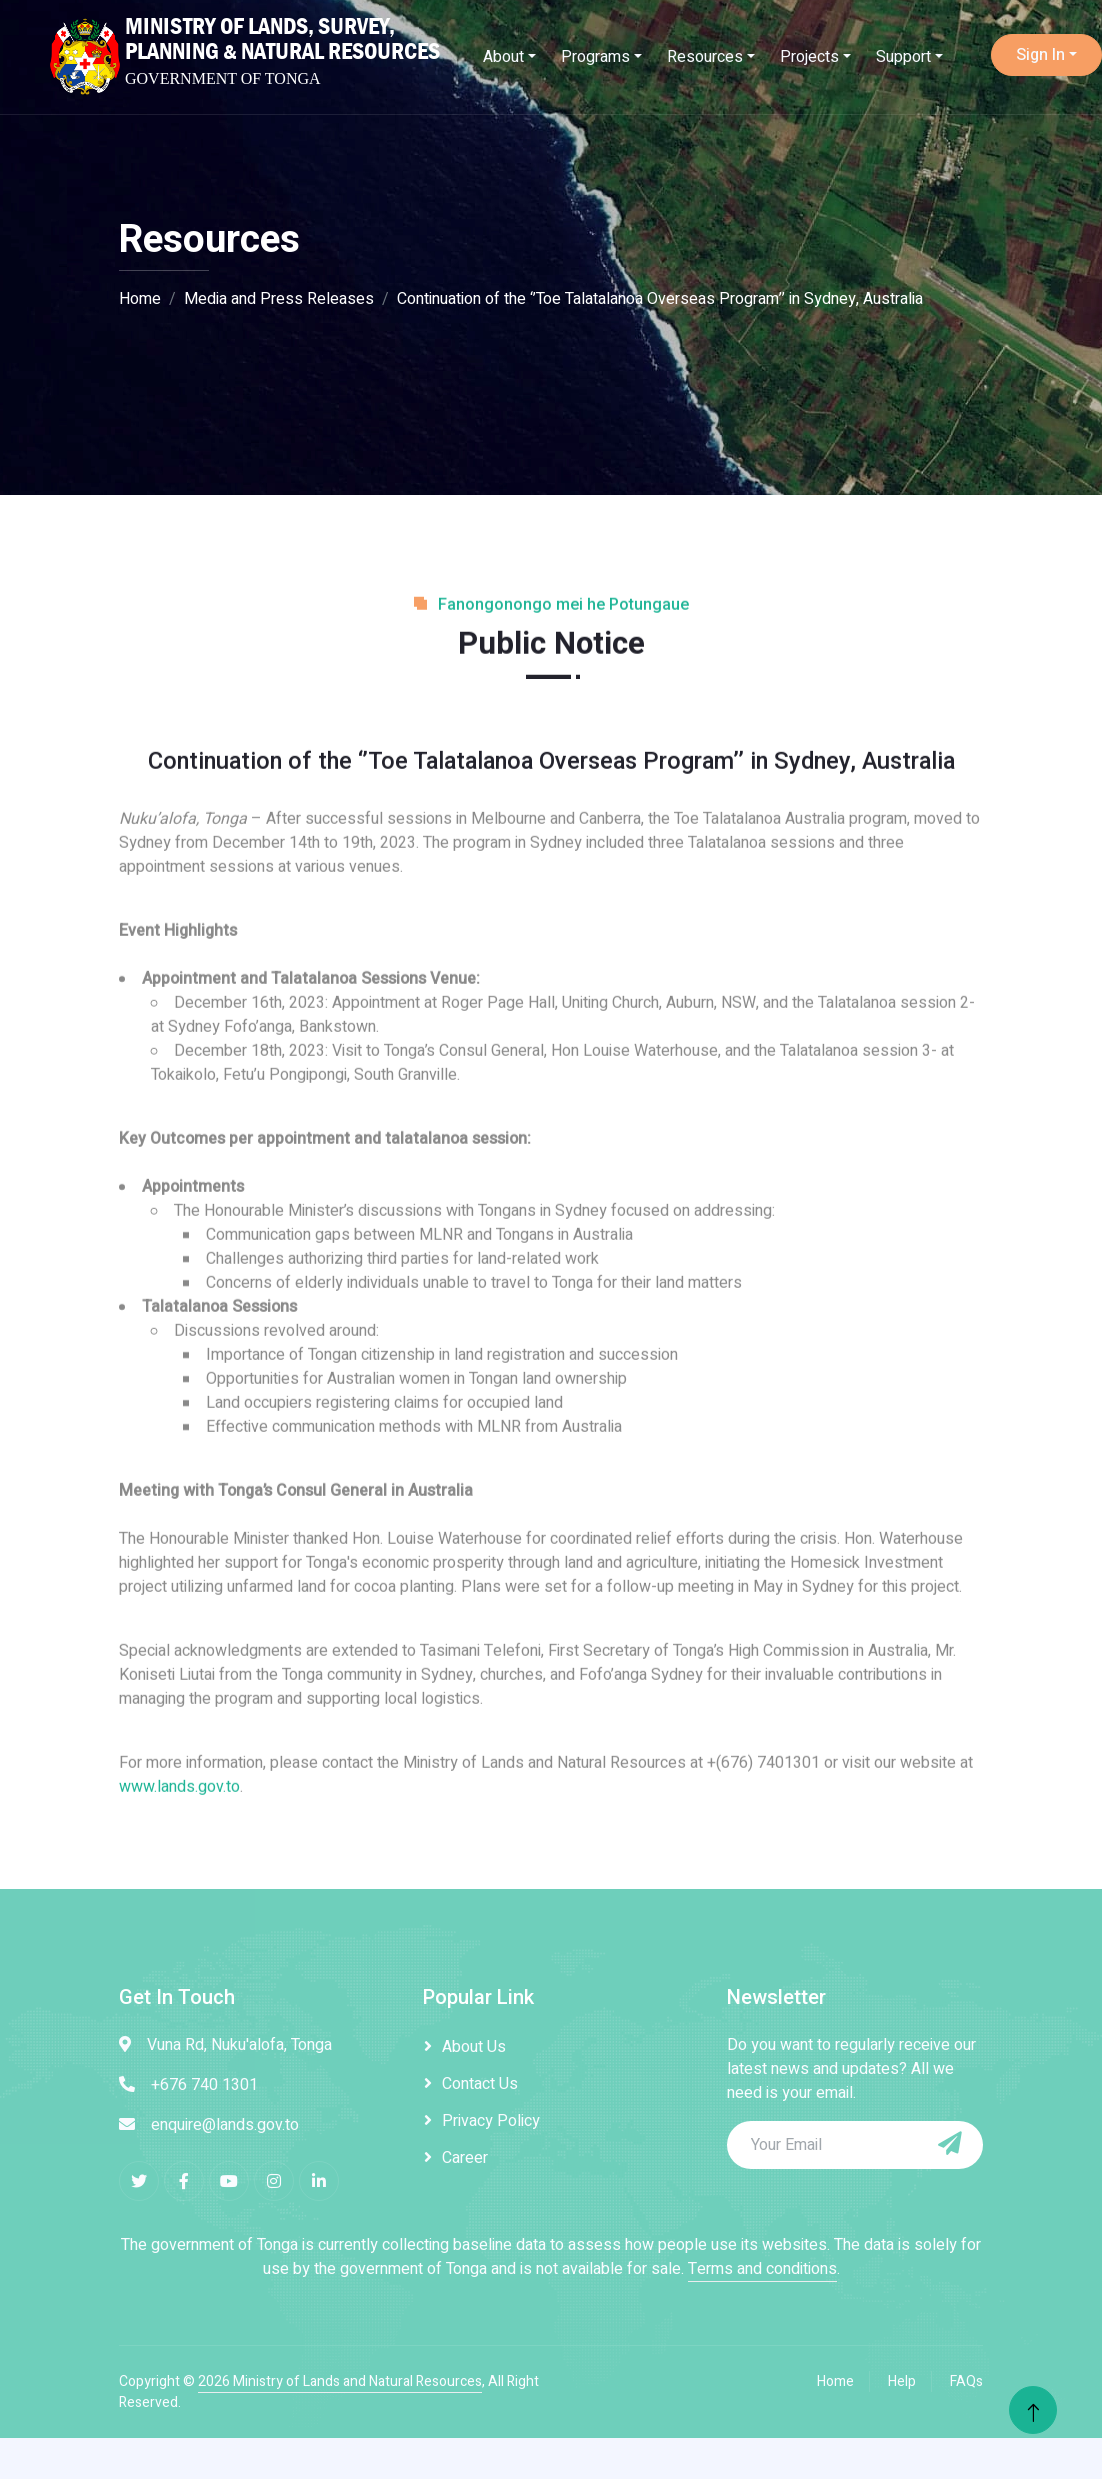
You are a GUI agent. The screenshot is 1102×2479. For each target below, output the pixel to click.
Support (903, 57)
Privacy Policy (491, 2121)
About (503, 57)
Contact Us (480, 2084)
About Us (474, 2047)
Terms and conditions (762, 2269)
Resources (705, 57)
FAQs (966, 2381)
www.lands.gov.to (179, 1878)
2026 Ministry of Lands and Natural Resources (340, 2381)
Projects (809, 57)
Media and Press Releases (279, 299)
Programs (595, 57)
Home (140, 299)
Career (465, 2158)
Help (902, 2381)
